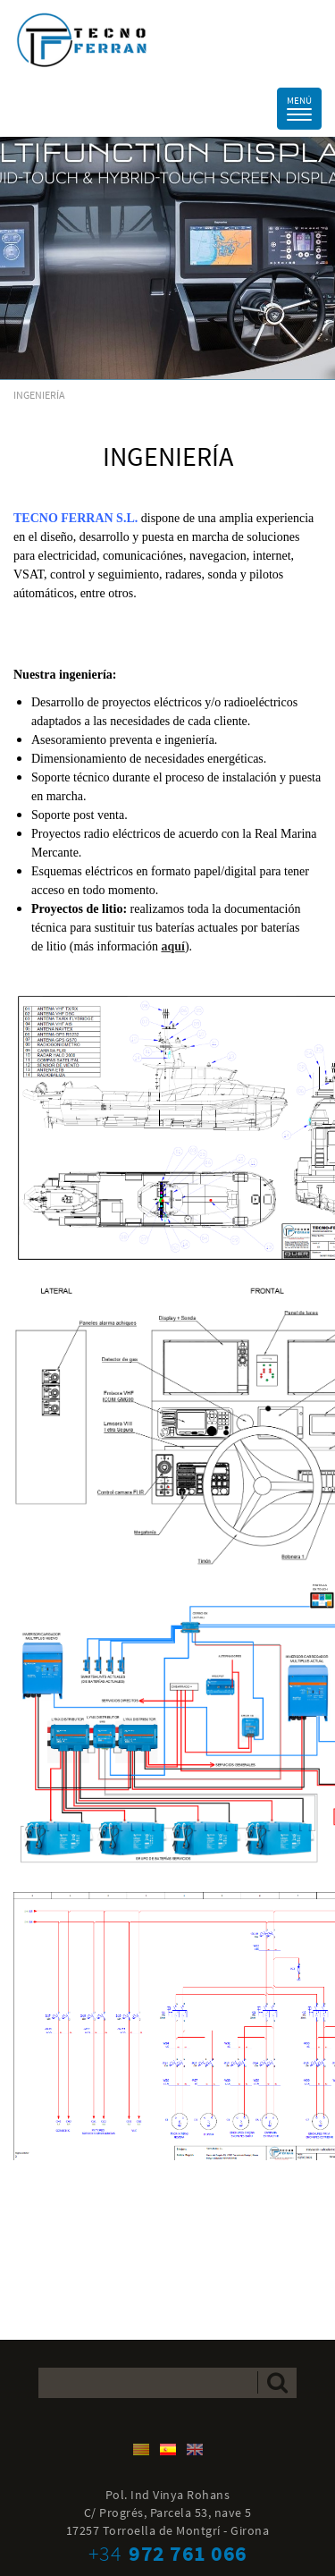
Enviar (277, 2382)
